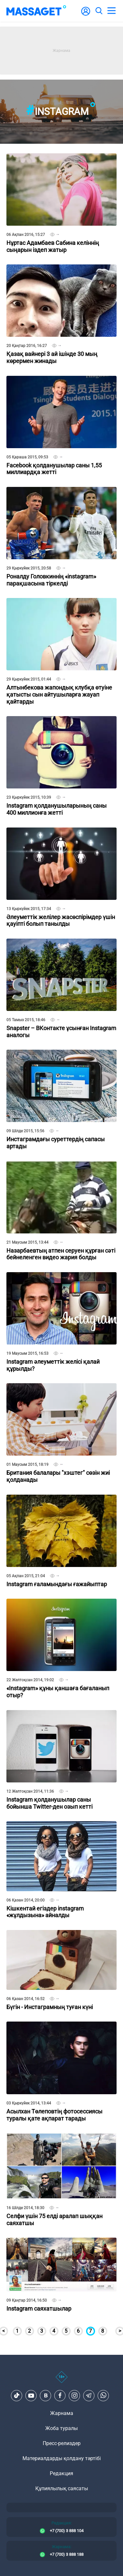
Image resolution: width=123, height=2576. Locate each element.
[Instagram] (74, 2395)
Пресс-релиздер (62, 2443)
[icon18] (61, 2380)
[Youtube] (31, 2395)
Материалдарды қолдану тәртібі (61, 2458)
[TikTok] (16, 2395)
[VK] (45, 2395)
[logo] (36, 10)
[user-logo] (86, 15)
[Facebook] (60, 2395)
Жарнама (61, 2413)
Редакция (61, 2473)
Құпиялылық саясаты (61, 2488)
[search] (98, 11)
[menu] (111, 11)
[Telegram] (89, 2395)
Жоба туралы (61, 2428)
